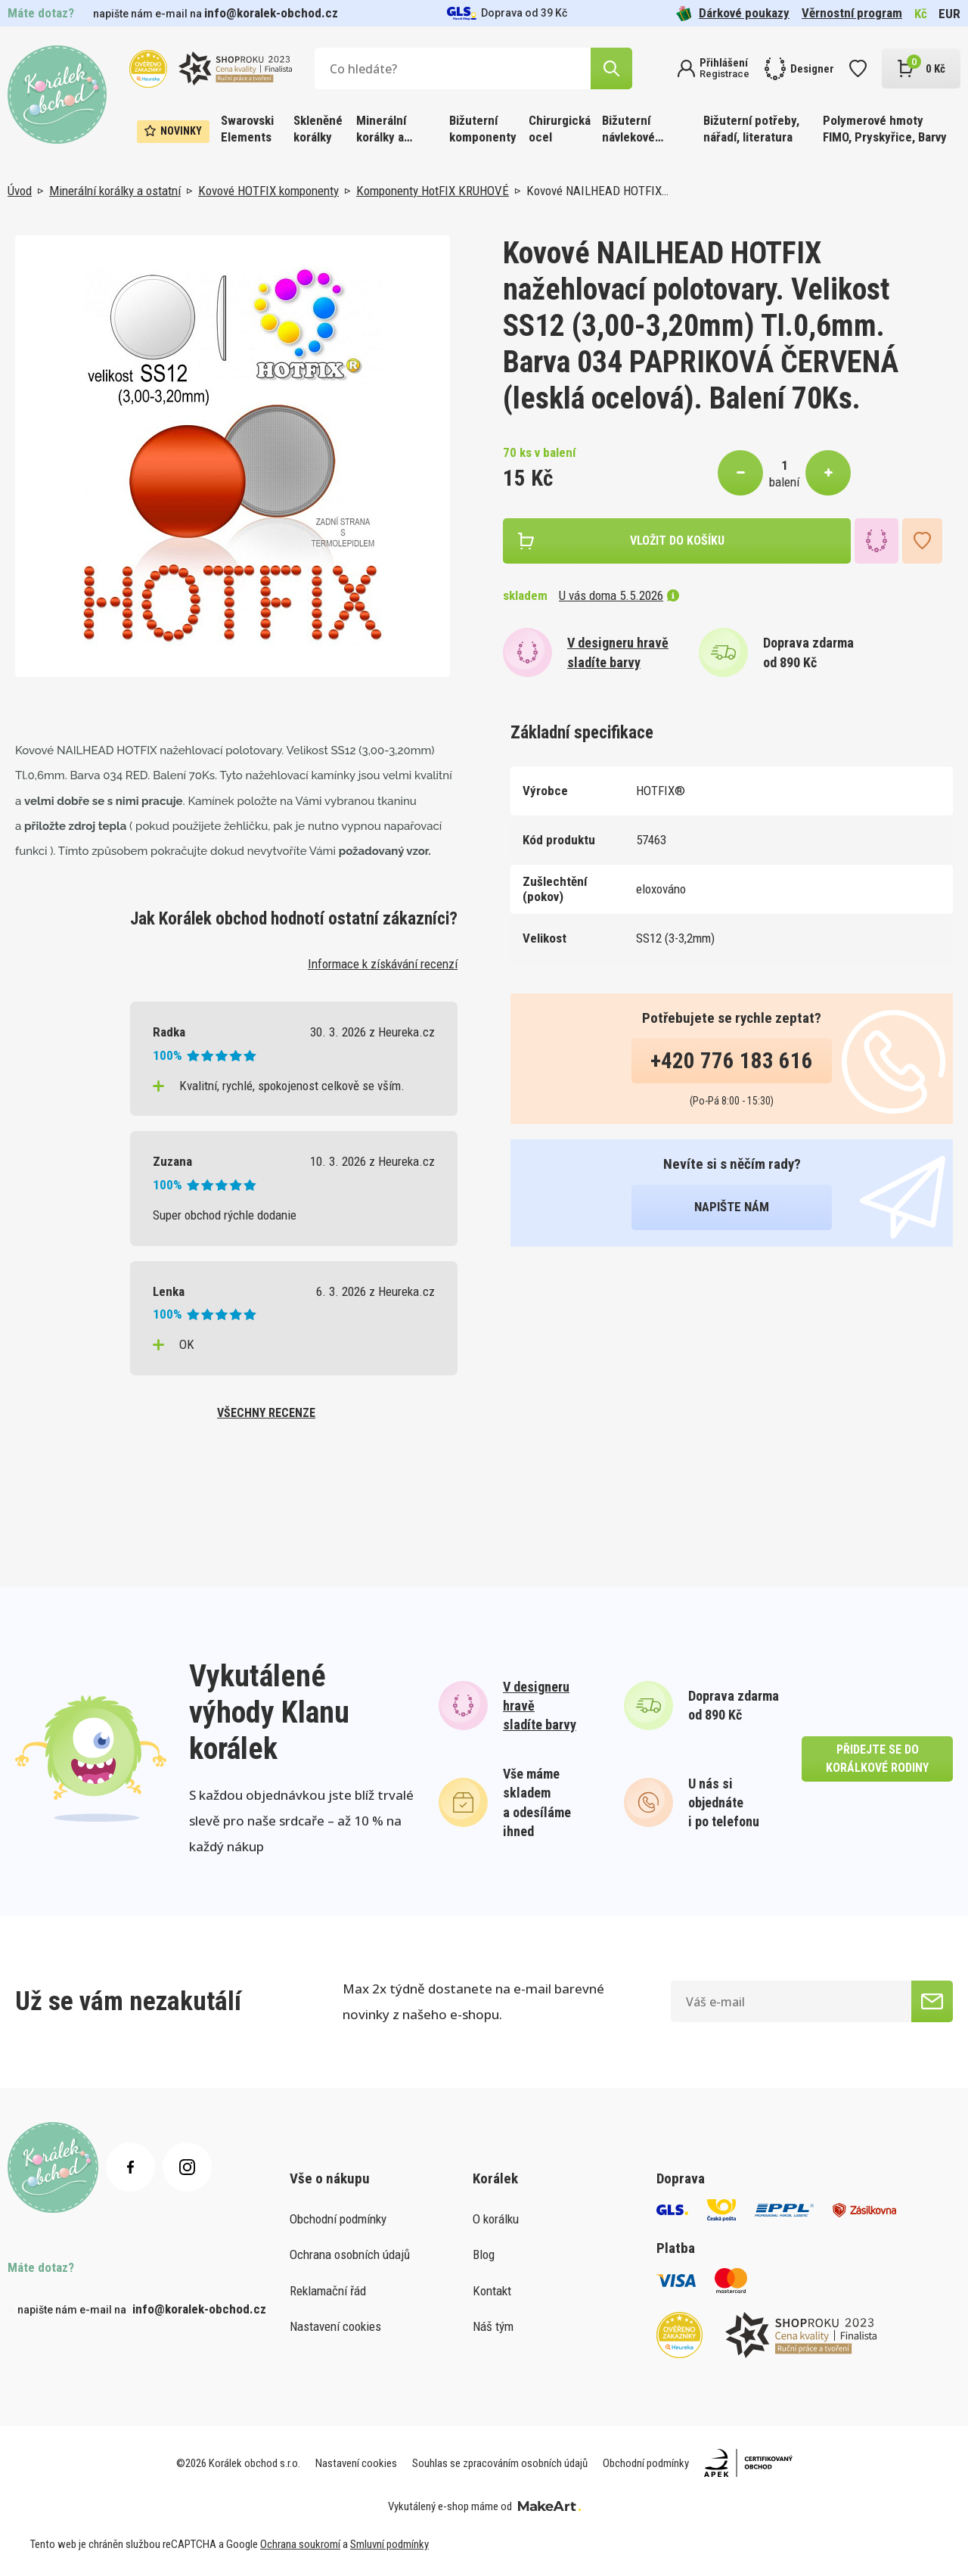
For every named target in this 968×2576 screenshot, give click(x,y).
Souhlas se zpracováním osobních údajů (500, 2463)
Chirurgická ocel (560, 128)
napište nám (731, 1206)
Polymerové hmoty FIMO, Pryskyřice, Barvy (885, 128)
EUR (949, 13)
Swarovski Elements (247, 128)
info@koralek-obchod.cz (271, 12)
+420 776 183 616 (731, 1061)
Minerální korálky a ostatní (381, 130)
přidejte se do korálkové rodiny (877, 1758)
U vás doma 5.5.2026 (619, 595)
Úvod (20, 190)
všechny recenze (266, 1413)
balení (784, 481)
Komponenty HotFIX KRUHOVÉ (432, 190)
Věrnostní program (852, 12)
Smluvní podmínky (389, 2544)
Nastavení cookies (335, 2326)
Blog (484, 2254)
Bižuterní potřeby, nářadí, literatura (751, 128)
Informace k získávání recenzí (383, 963)
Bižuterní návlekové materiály (628, 130)
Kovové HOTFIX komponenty (268, 190)
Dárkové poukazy (733, 13)
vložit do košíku (677, 540)
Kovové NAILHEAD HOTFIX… (597, 190)
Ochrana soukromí (300, 2544)
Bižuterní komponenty (483, 128)
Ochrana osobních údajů (350, 2254)
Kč (920, 13)
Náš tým (493, 2326)
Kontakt (492, 2290)
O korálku (496, 2218)
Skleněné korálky (318, 128)
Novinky (173, 131)
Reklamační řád (328, 2290)
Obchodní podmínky (338, 2218)
